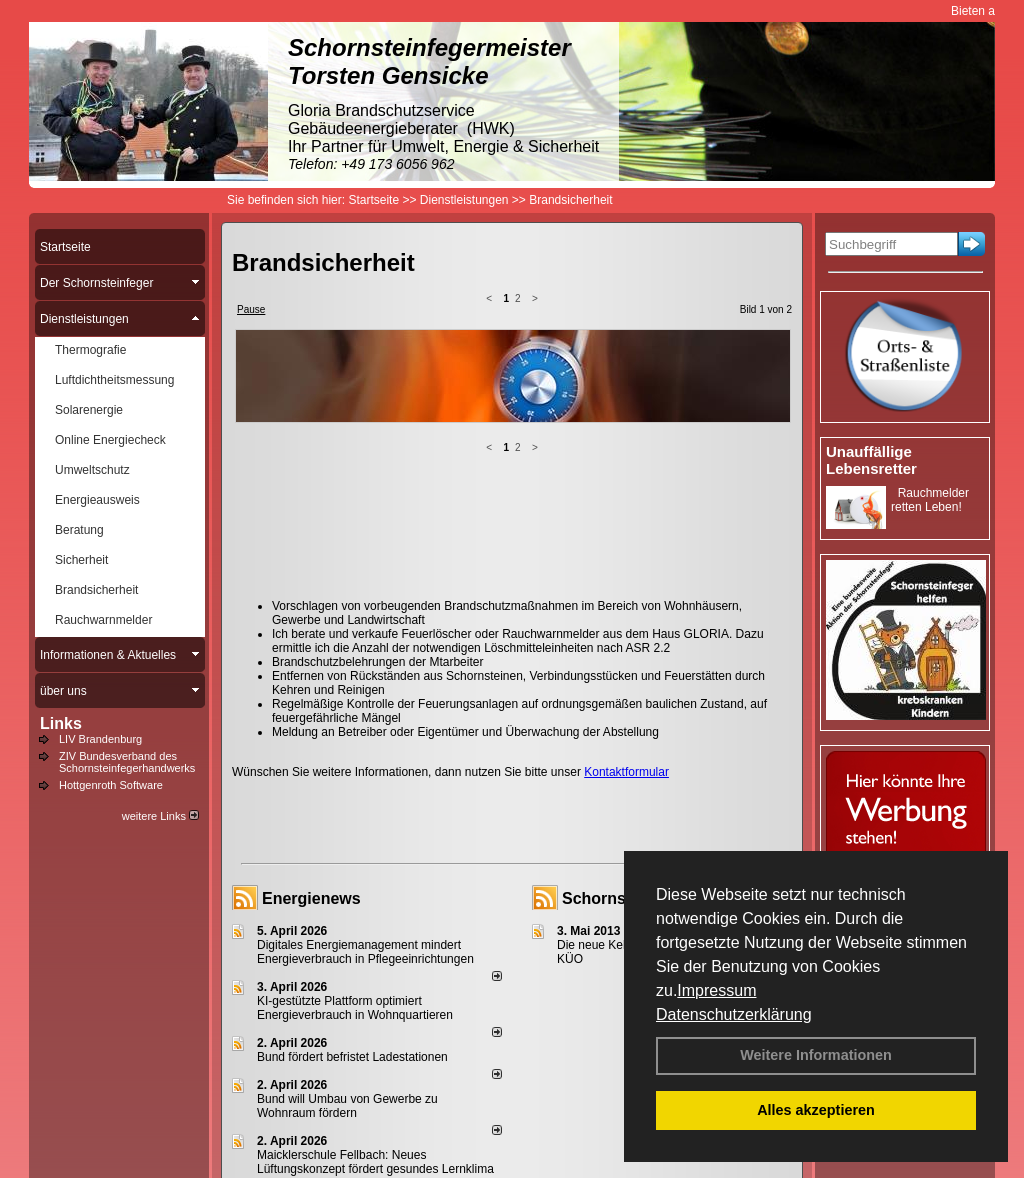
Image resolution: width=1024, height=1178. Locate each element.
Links (61, 723)
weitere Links (160, 816)
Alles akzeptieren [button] (816, 1110)
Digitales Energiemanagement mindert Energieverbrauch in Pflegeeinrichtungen (365, 952)
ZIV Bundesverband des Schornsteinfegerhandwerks (127, 762)
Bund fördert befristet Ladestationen (352, 1057)
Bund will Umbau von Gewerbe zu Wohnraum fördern (347, 1106)
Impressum (716, 990)
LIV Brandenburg (100, 739)
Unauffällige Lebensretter (871, 460)
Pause (251, 309)
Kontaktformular (626, 772)
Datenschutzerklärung (734, 1014)
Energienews (311, 898)
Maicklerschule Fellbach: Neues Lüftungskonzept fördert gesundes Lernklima (375, 1162)
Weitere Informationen (816, 1055)
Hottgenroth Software (111, 785)
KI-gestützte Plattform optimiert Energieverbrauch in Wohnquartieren (355, 1008)
